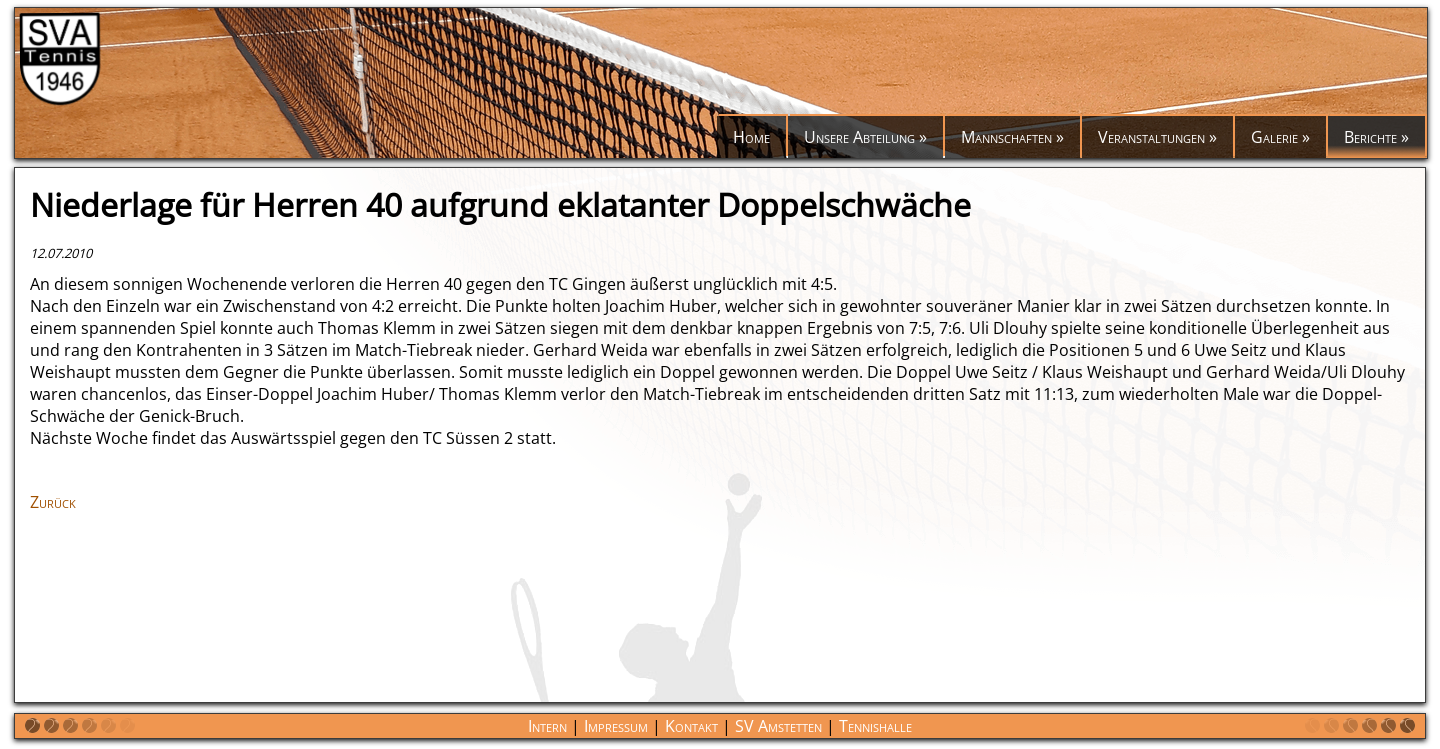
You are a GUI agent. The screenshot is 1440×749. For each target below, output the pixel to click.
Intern (547, 726)
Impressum (616, 726)
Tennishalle (875, 726)
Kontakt (691, 726)
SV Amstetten (778, 726)
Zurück (53, 502)
